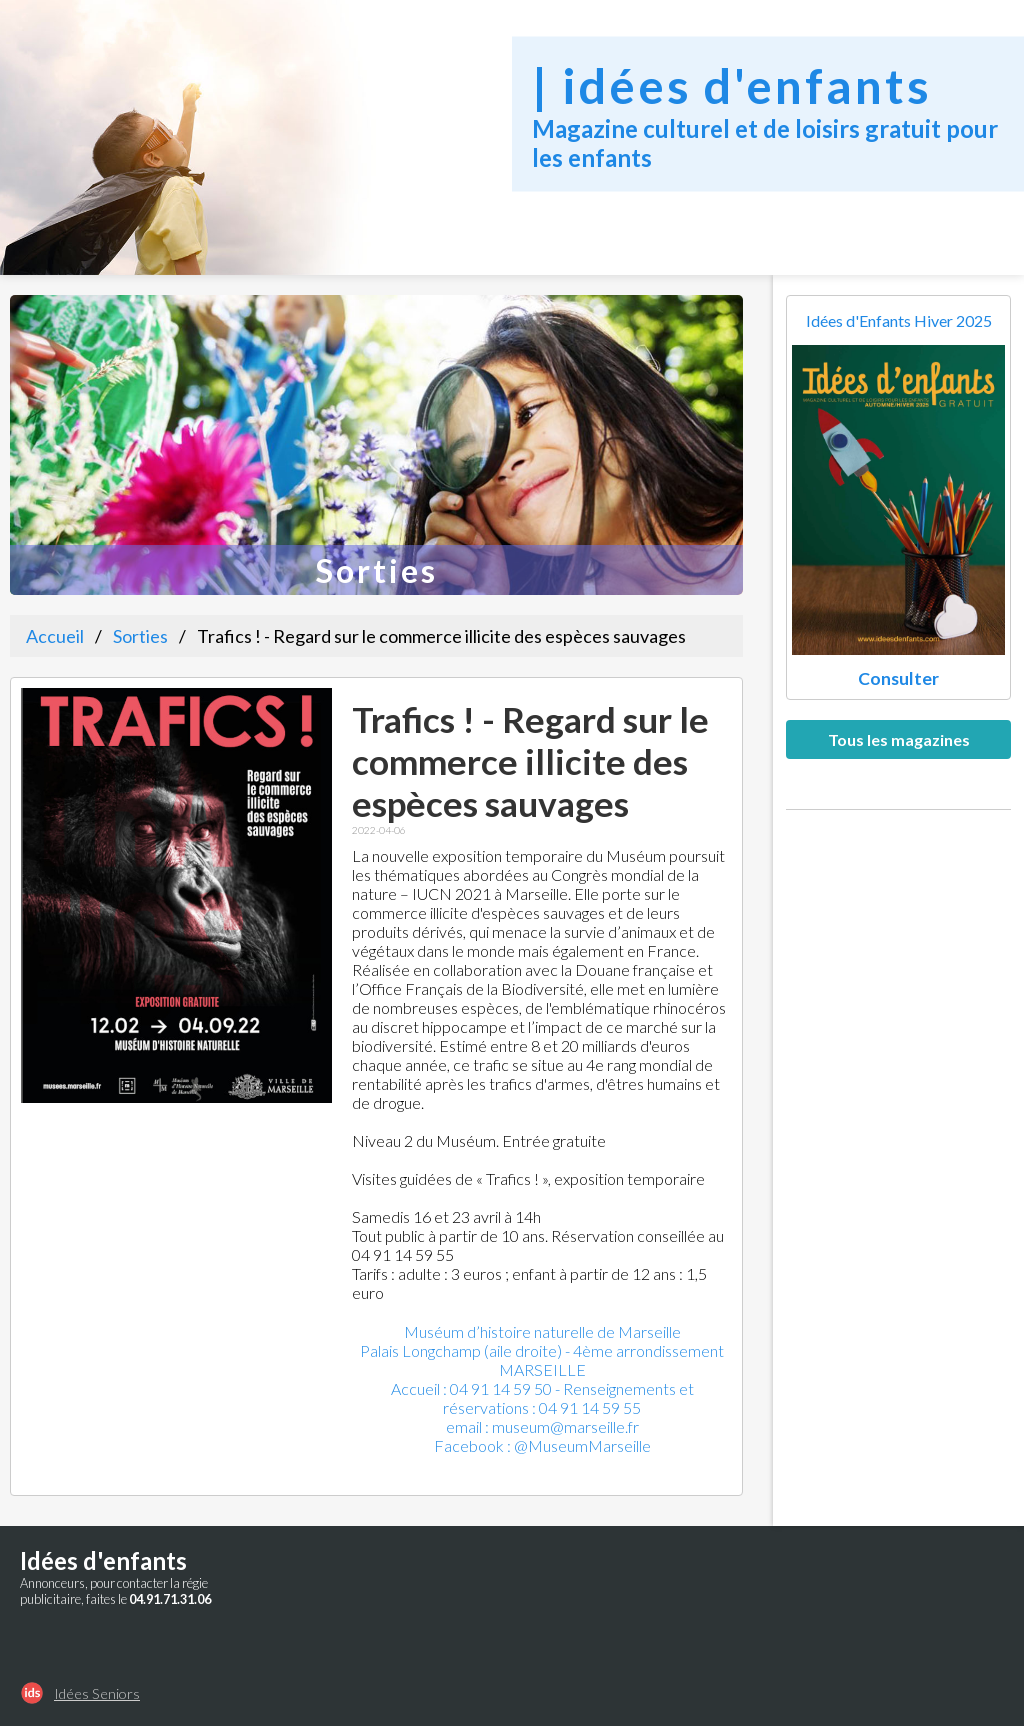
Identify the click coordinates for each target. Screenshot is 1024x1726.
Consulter (898, 678)
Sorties (140, 636)
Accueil (55, 636)
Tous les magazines (899, 739)
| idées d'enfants (732, 84)
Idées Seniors (97, 1693)
